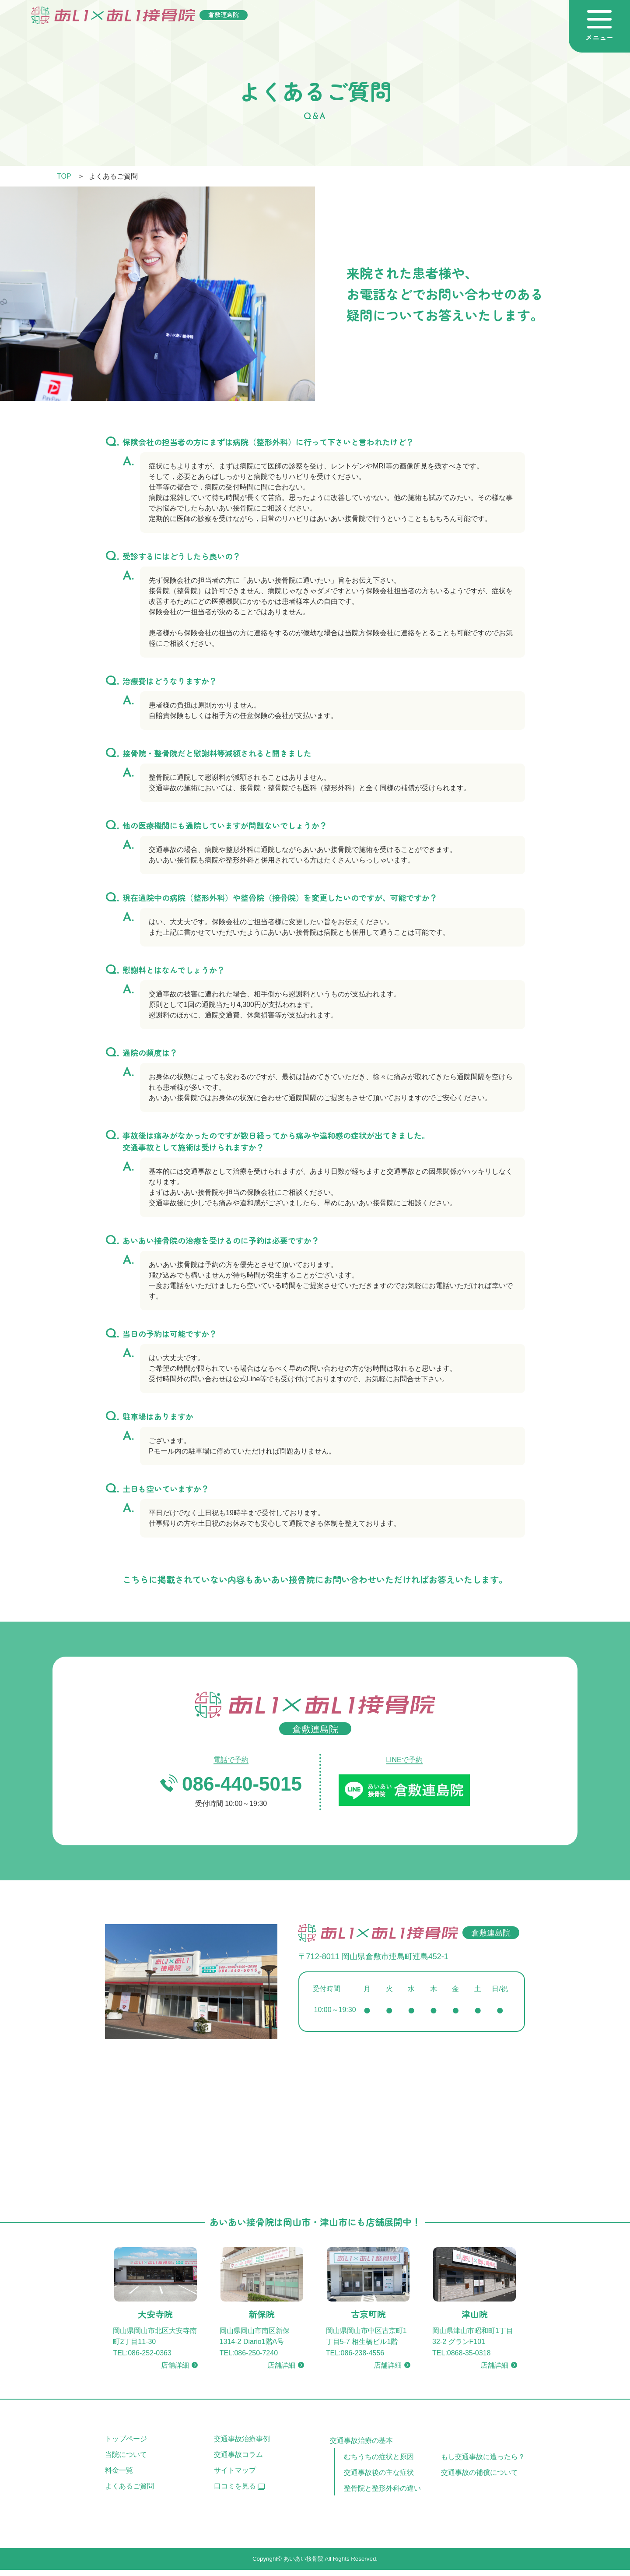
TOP (64, 176)
